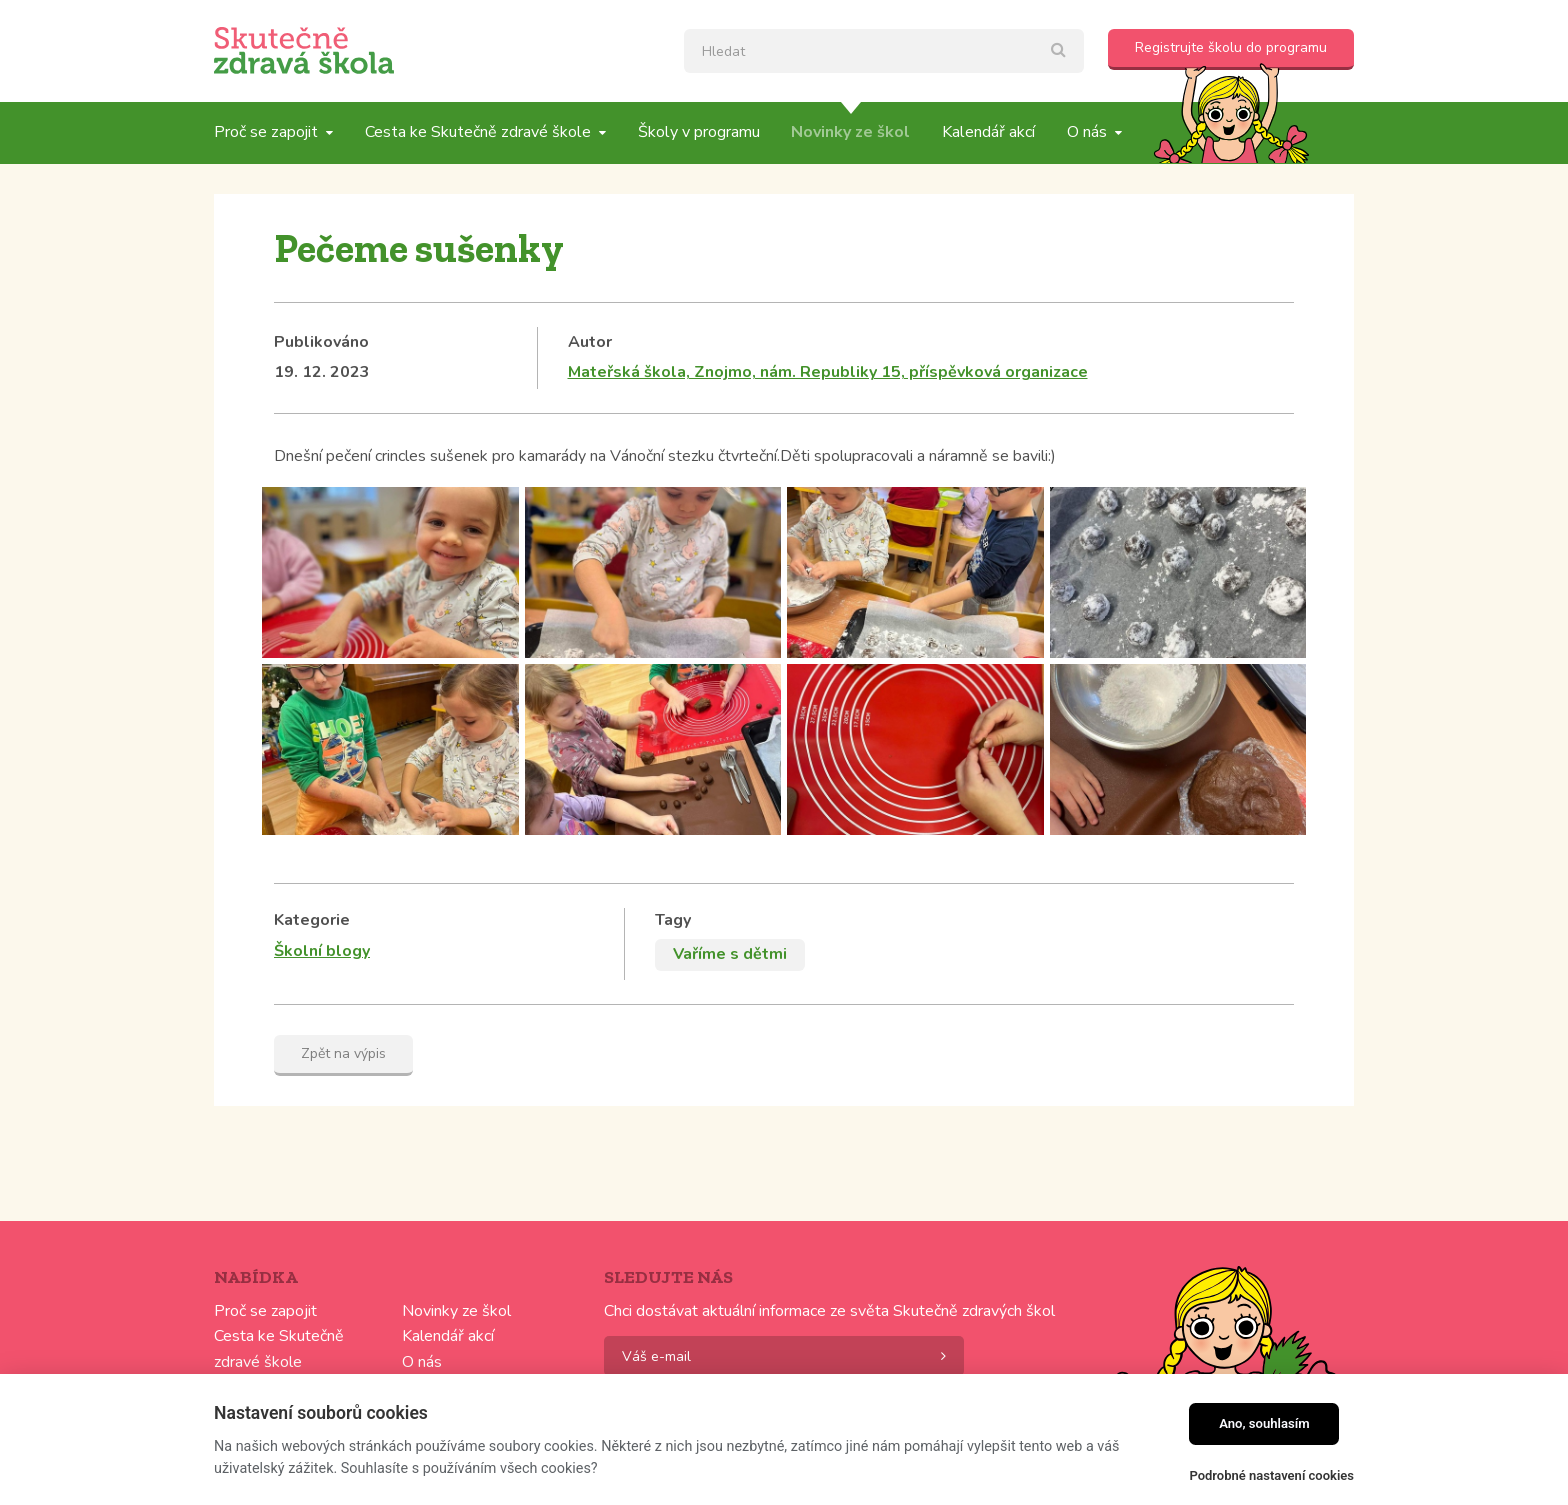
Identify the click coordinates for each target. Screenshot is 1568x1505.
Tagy (673, 920)
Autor (590, 342)
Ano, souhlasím (1264, 1423)
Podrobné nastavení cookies (1271, 1475)
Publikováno (321, 342)
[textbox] (884, 51)
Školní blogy (322, 951)
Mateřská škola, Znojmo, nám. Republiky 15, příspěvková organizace (828, 372)
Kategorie (312, 920)
